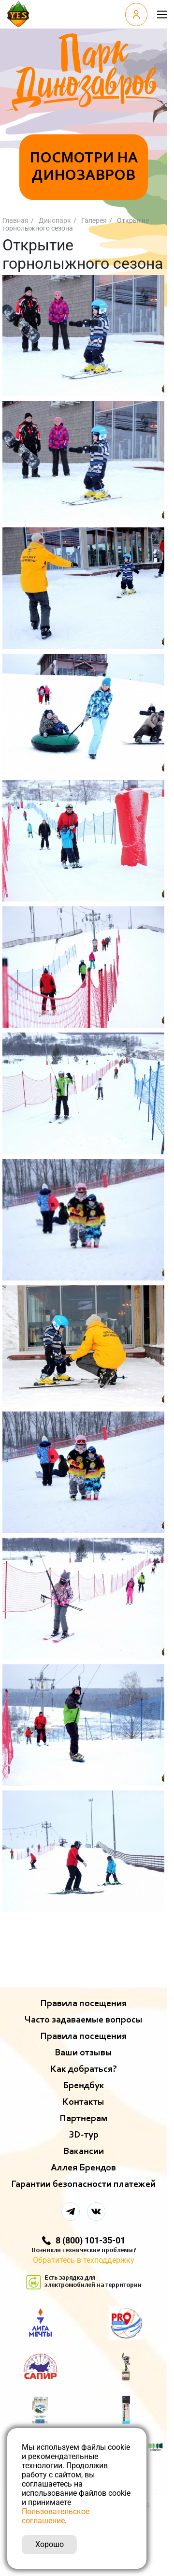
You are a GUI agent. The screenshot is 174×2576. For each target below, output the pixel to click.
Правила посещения (83, 2003)
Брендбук (83, 2086)
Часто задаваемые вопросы (84, 2020)
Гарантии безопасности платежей (83, 2184)
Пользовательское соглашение (55, 2516)
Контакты (83, 2102)
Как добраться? (83, 2069)
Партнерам (83, 2119)
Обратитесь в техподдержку (83, 2260)
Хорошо (49, 2544)
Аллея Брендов (83, 2168)
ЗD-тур (84, 2135)
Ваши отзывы (83, 2053)
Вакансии (83, 2151)
